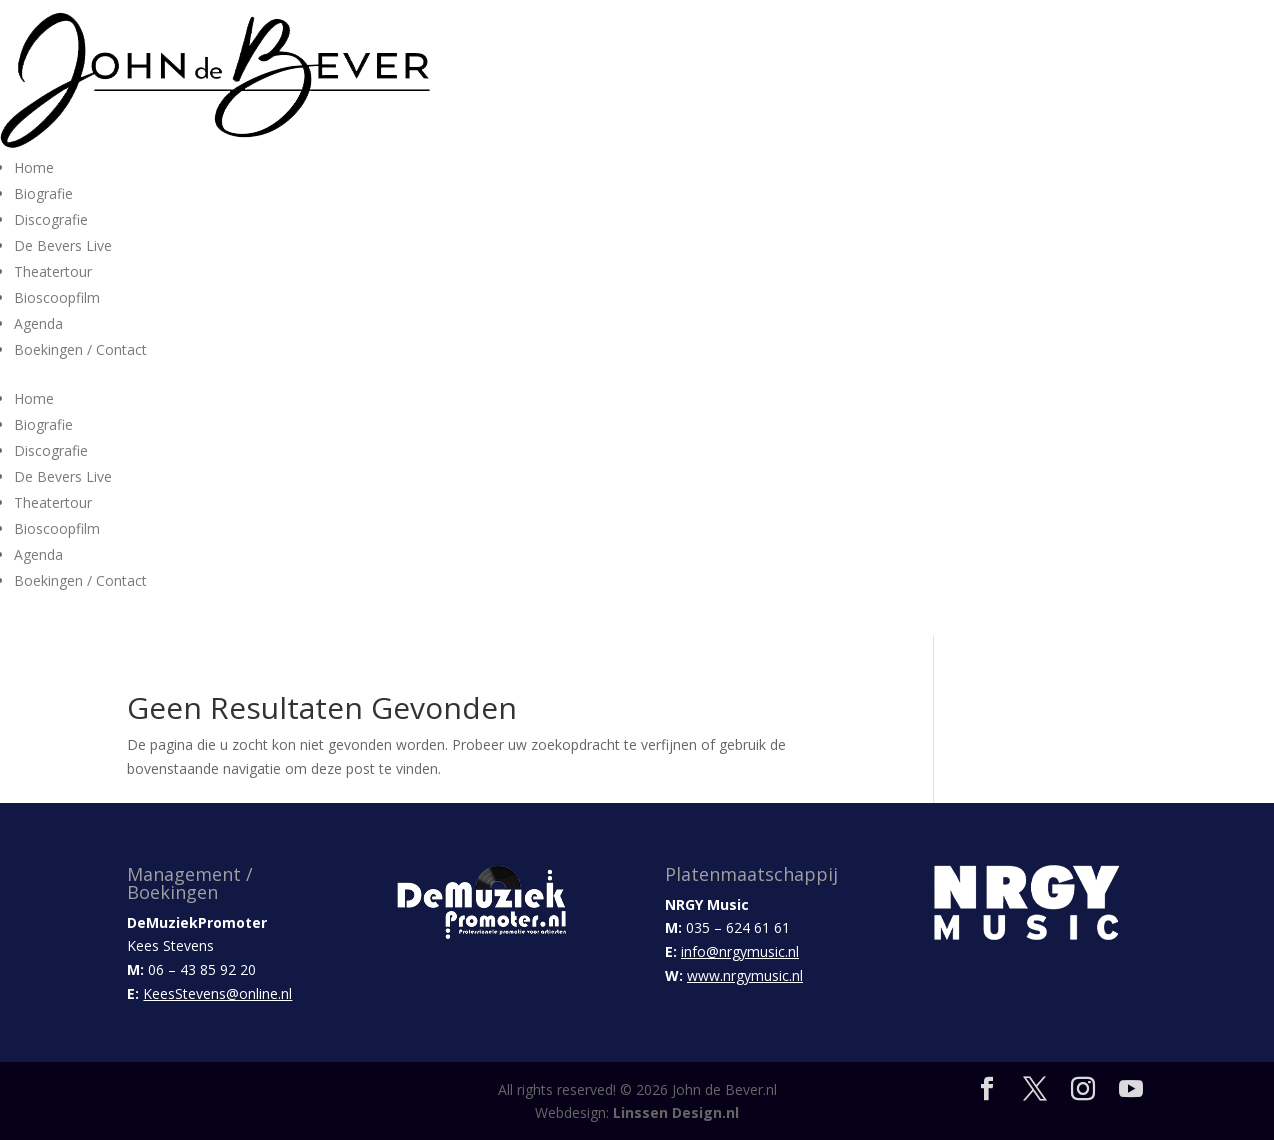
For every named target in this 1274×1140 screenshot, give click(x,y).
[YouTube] (1131, 1089)
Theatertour (53, 271)
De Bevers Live (63, 245)
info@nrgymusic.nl (740, 951)
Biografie (43, 193)
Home (34, 167)
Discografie (51, 219)
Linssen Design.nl (676, 1112)
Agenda (38, 323)
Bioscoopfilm (57, 297)
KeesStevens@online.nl (217, 993)
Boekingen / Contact (80, 349)
